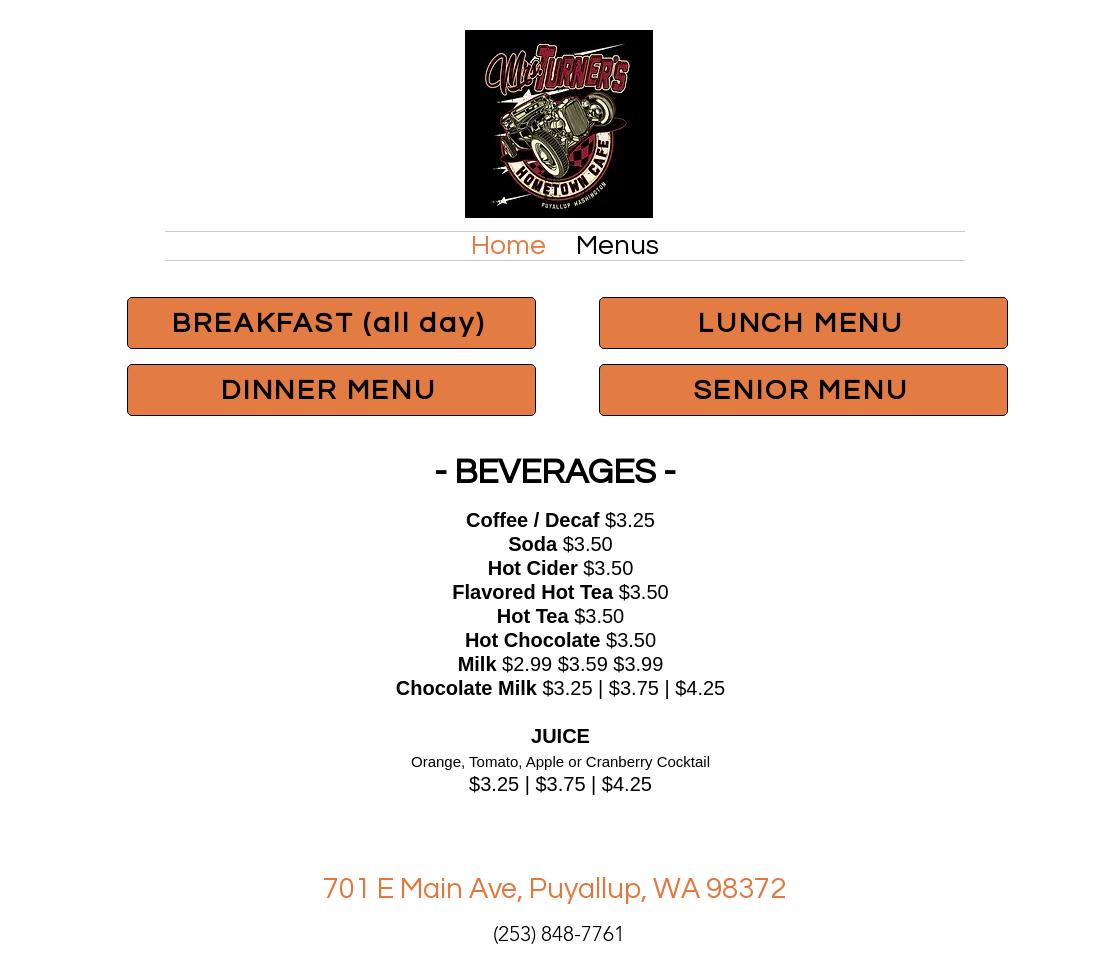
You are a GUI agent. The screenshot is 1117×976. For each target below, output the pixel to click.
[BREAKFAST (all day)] (331, 323)
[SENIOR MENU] (803, 390)
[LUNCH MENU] (803, 323)
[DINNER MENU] (331, 390)
